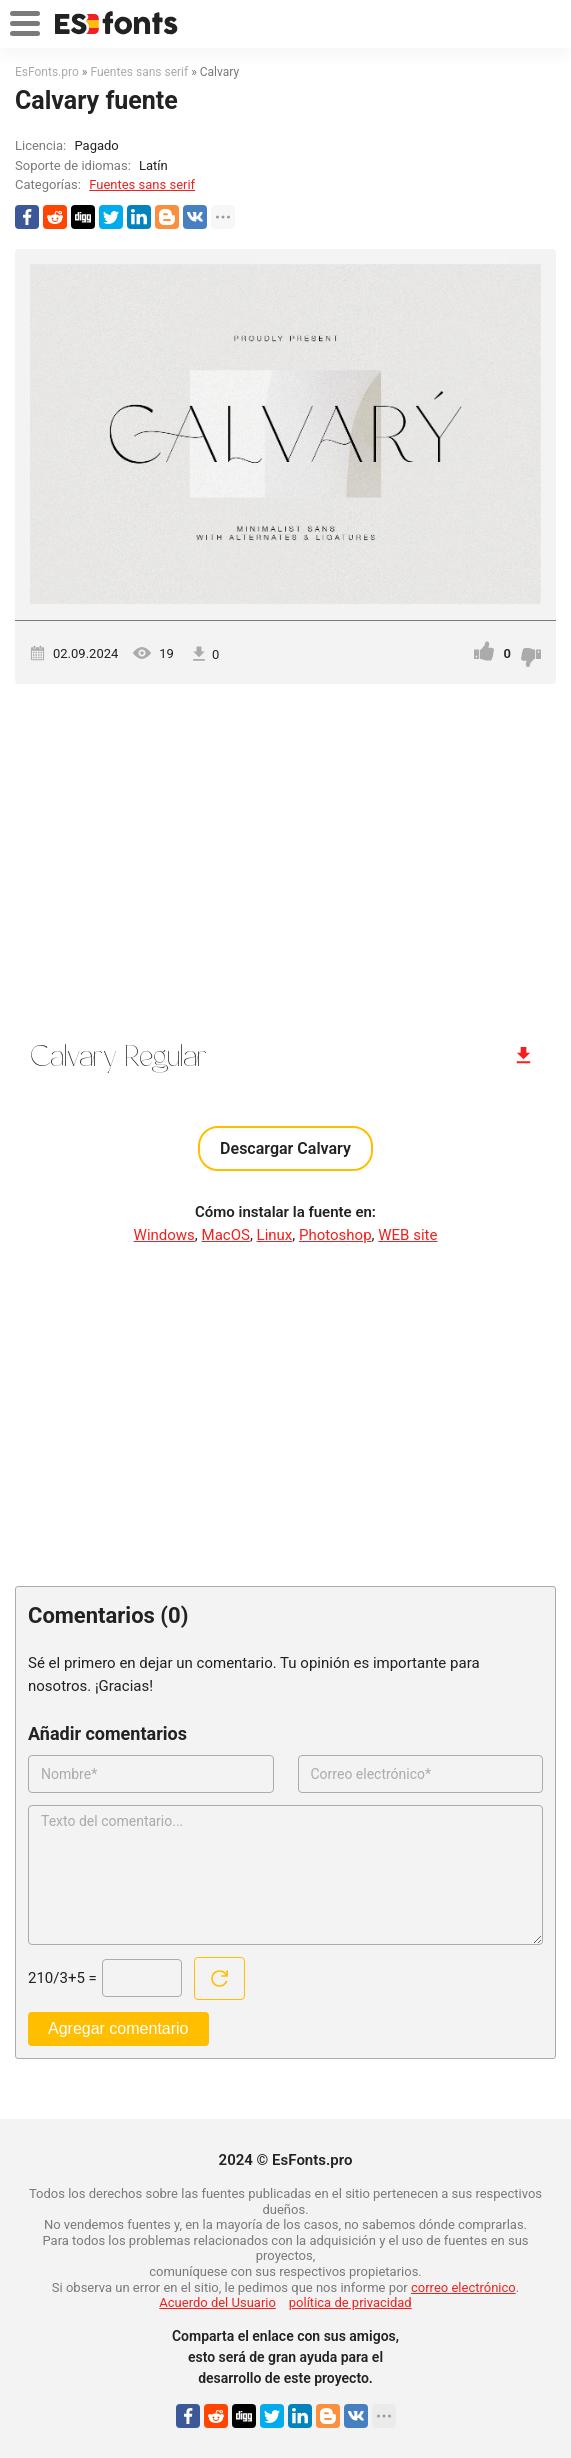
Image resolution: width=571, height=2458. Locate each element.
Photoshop (335, 1235)
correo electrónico (463, 2287)
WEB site (407, 1235)
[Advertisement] (285, 854)
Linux (275, 1235)
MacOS (226, 1235)
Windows (164, 1235)
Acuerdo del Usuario (217, 2302)
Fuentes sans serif (142, 184)
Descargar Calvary (285, 1148)
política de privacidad (350, 2302)
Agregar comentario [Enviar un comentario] (118, 2028)
